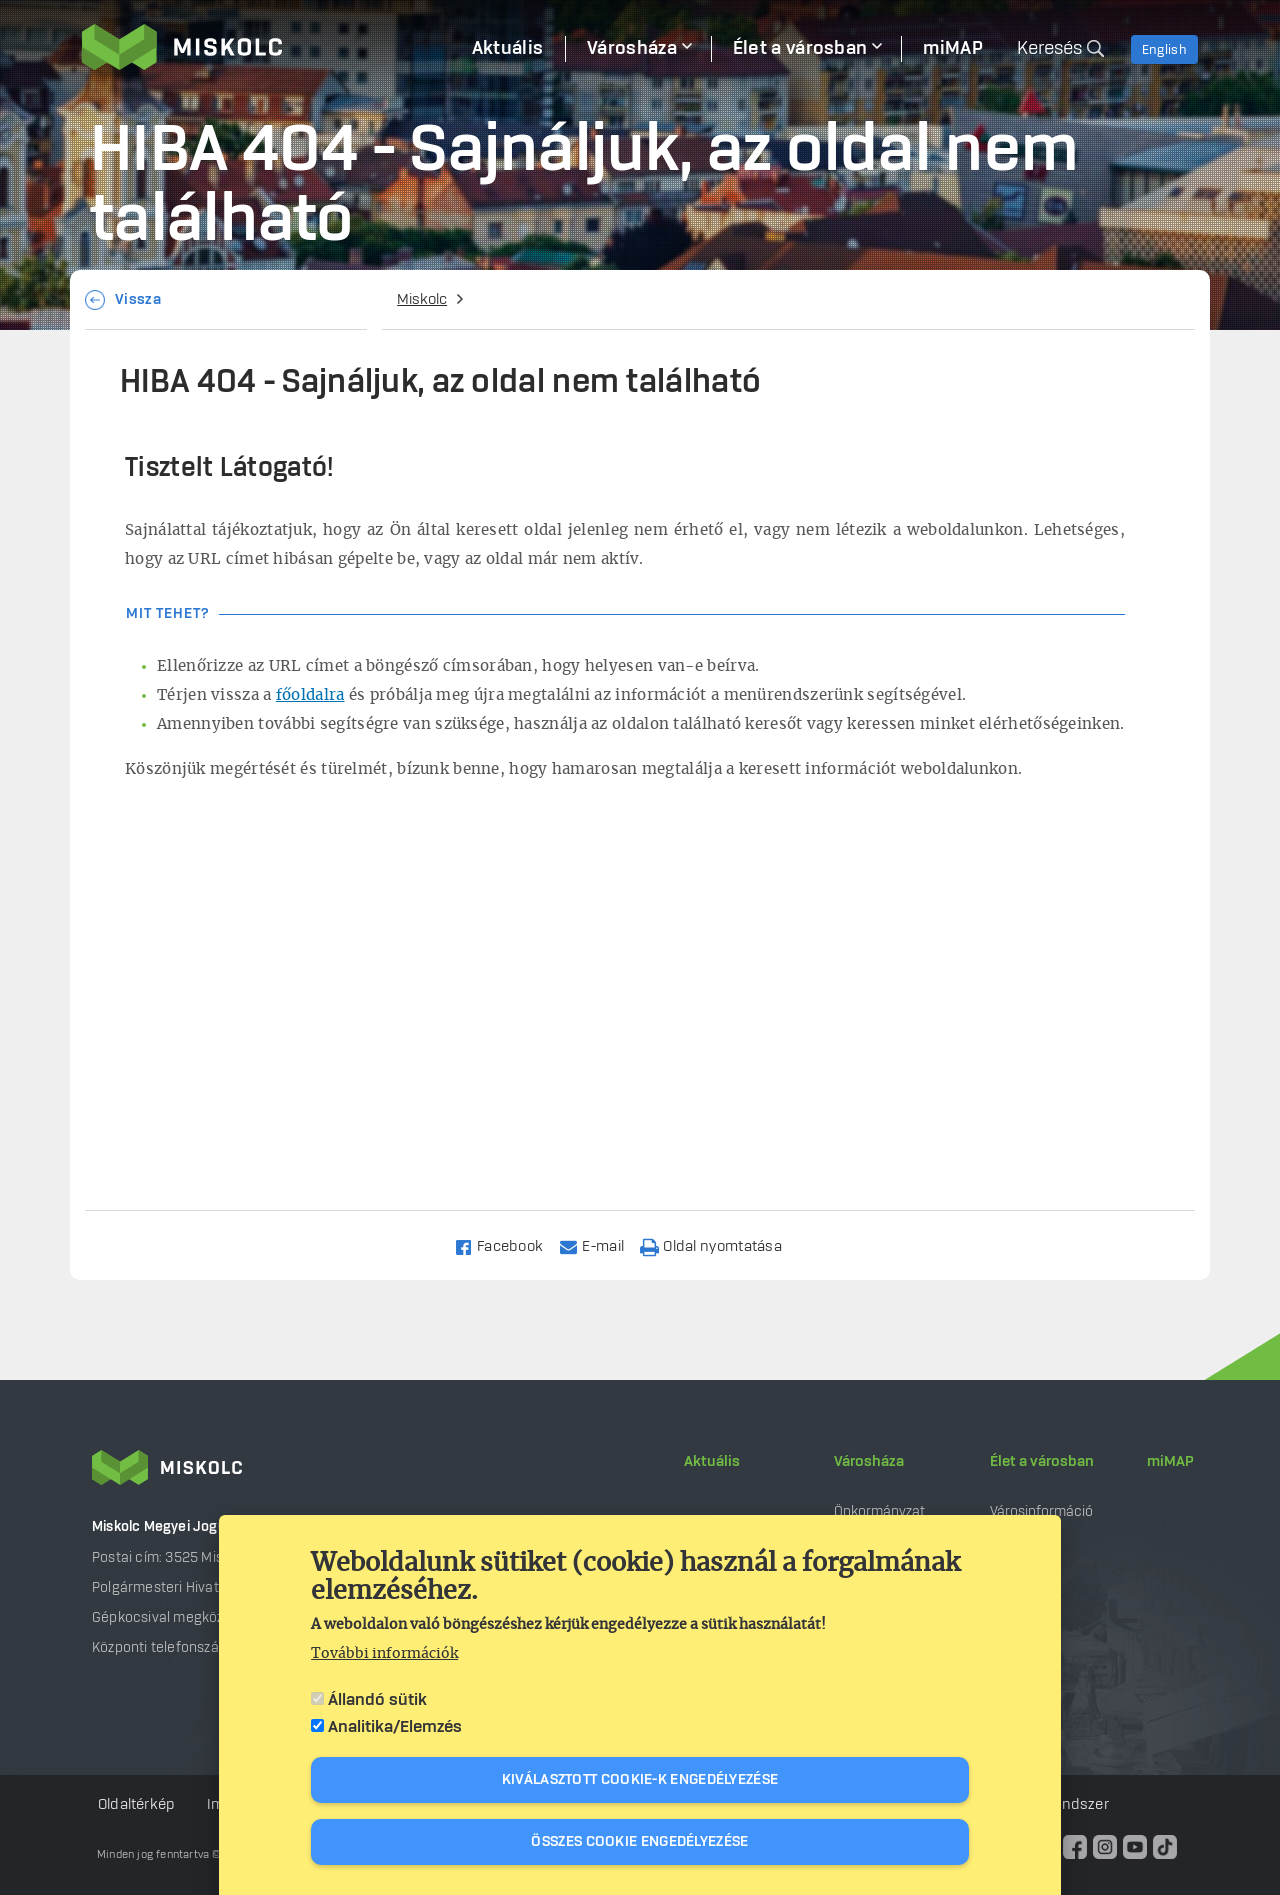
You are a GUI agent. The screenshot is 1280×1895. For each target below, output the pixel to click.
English (1164, 50)
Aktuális (712, 1462)
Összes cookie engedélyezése (639, 1842)
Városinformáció (1041, 1511)
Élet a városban (1042, 1462)
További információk (384, 1654)
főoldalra (310, 695)
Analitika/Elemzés (395, 1727)
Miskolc (422, 300)
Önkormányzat (879, 1511)
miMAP (1170, 1462)
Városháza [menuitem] (632, 49)
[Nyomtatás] (720, 1245)
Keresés (1049, 49)
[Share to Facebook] (507, 1245)
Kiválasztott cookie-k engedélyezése (640, 1780)
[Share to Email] (600, 1245)
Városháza (869, 1462)
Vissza (138, 300)
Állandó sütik (377, 1700)
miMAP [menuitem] (953, 49)
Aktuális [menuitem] (507, 49)
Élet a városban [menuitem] (800, 49)
